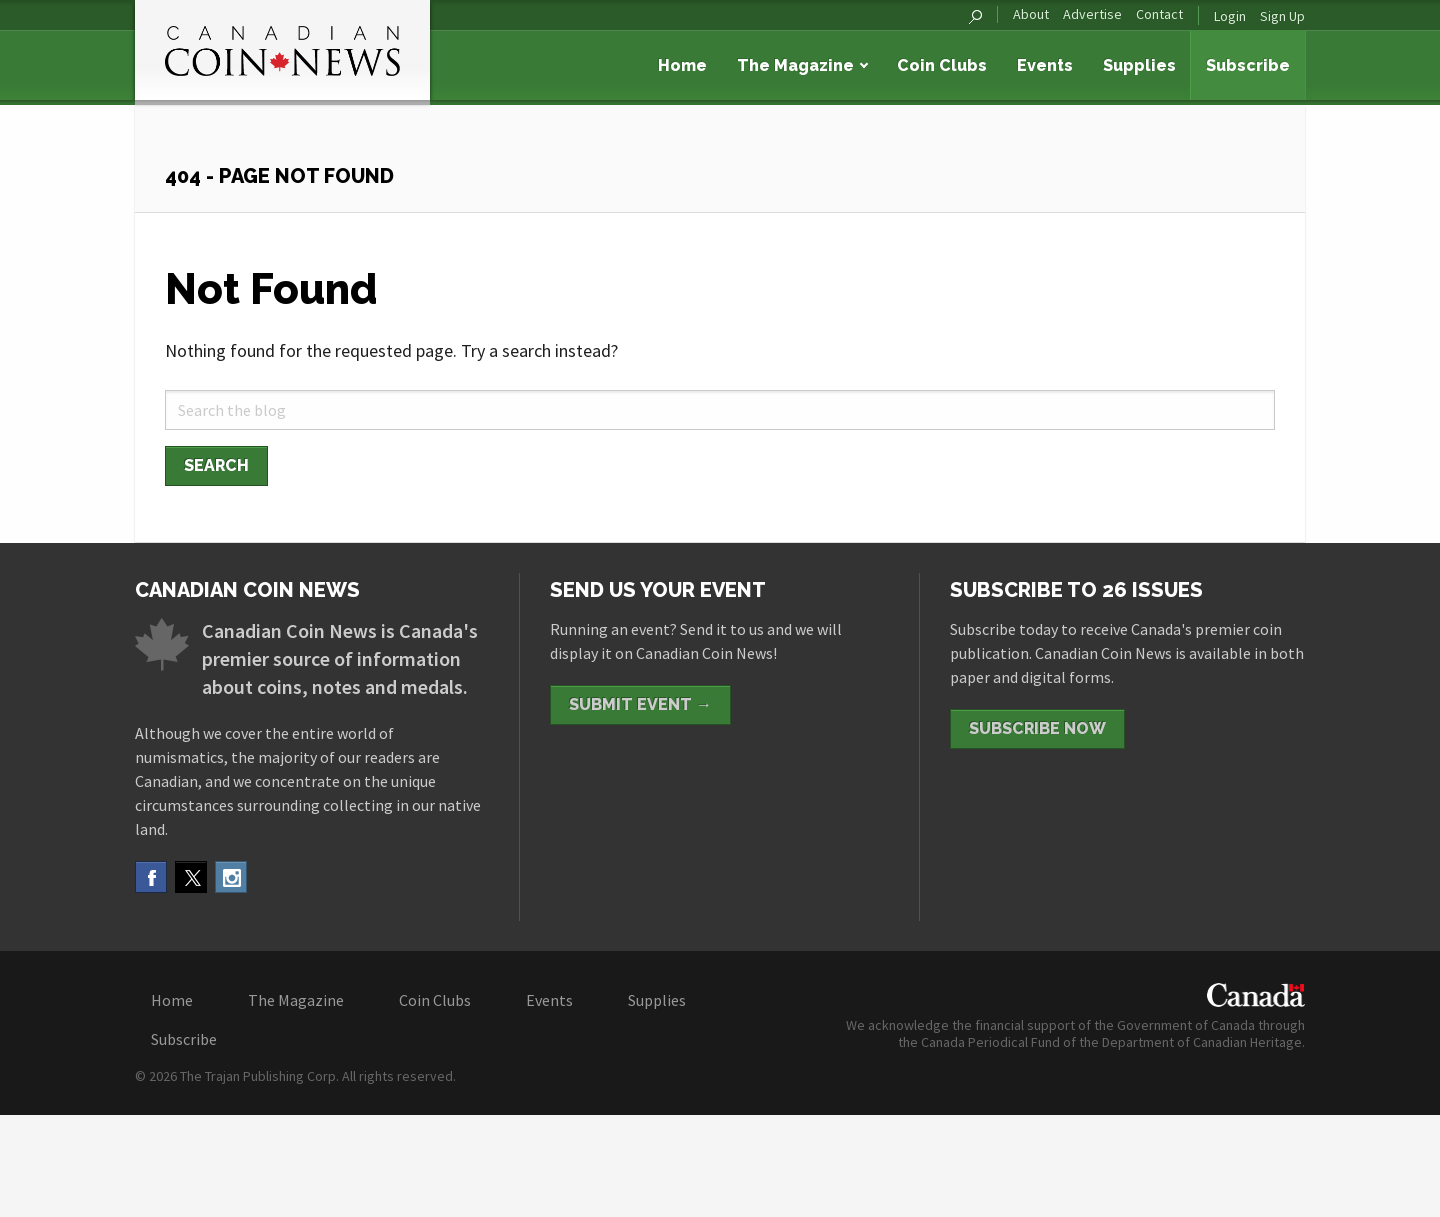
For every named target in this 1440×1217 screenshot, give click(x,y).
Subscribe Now (1037, 728)
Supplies (1139, 65)
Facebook (151, 877)
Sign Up (1282, 16)
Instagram (231, 877)
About (1031, 14)
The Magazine (795, 65)
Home (682, 65)
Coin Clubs (942, 65)
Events (1045, 65)
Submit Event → (640, 704)
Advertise (1092, 14)
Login (1230, 16)
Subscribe (1248, 65)
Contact (1159, 14)
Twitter (191, 877)
